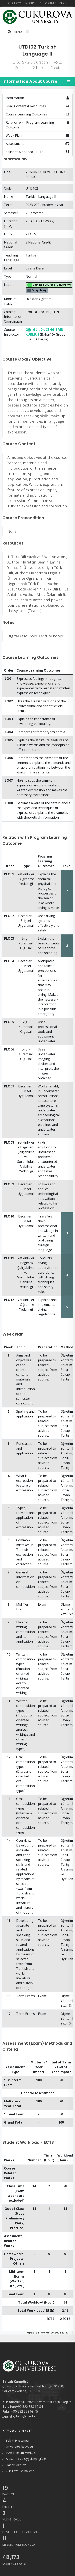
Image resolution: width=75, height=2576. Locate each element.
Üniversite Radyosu (19, 2446)
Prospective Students (53, 3)
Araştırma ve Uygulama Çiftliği (26, 2459)
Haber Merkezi (16, 2465)
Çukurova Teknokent (20, 2471)
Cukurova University (21, 3)
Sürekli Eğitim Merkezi (21, 2453)
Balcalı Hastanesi (17, 2440)
